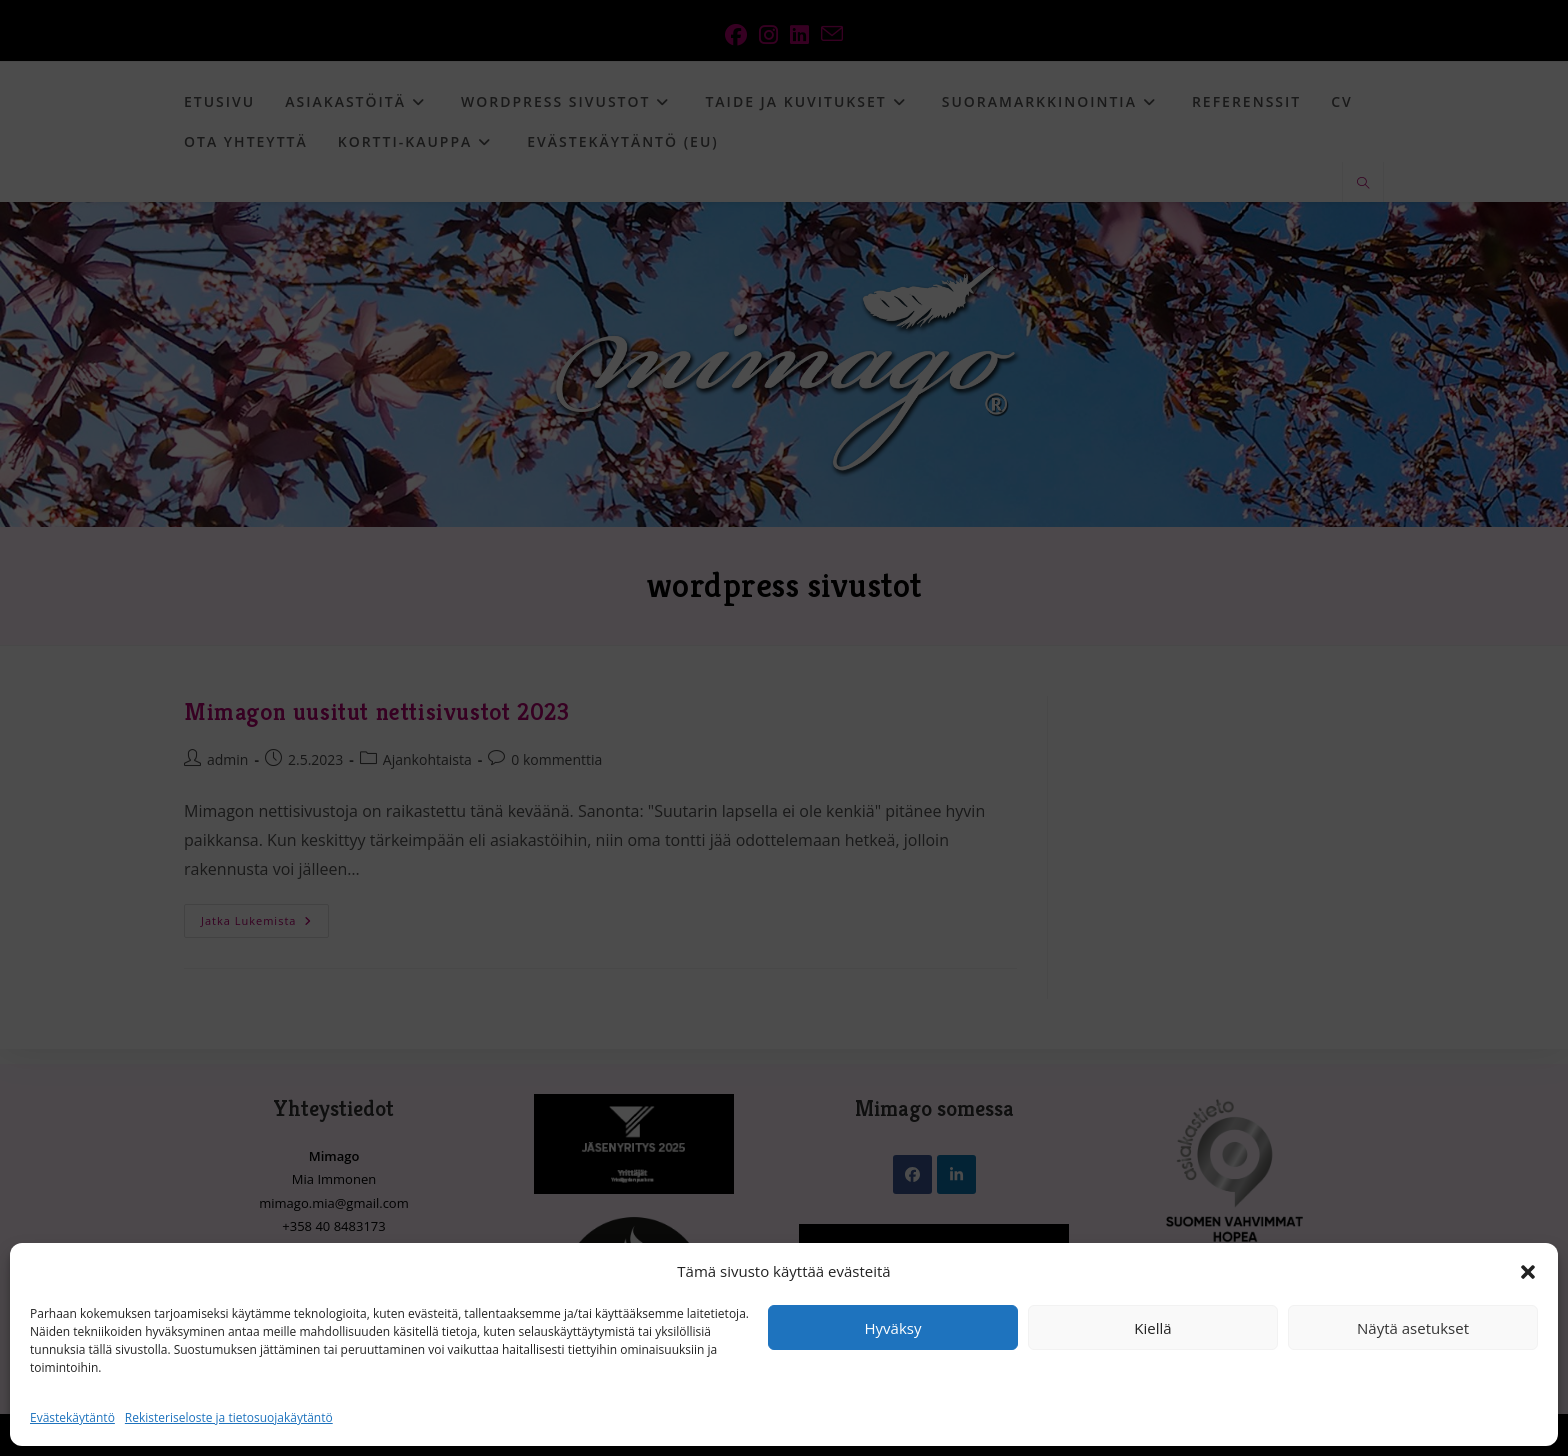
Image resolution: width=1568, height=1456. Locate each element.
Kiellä (1152, 1328)
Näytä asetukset (1413, 1328)
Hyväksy (893, 1328)
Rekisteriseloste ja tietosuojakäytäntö (229, 1417)
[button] (1528, 1272)
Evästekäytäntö (72, 1417)
